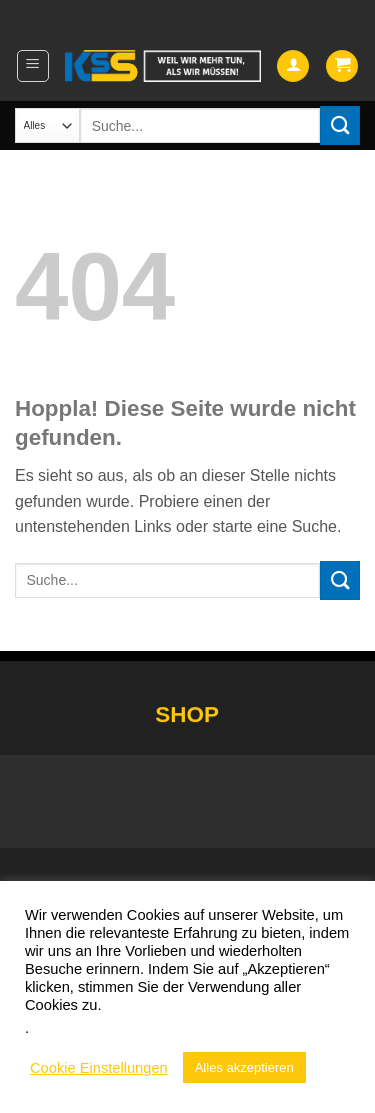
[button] (33, 66)
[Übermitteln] (340, 125)
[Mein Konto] (293, 66)
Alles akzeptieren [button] (244, 1067)
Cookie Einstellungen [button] (99, 1068)
